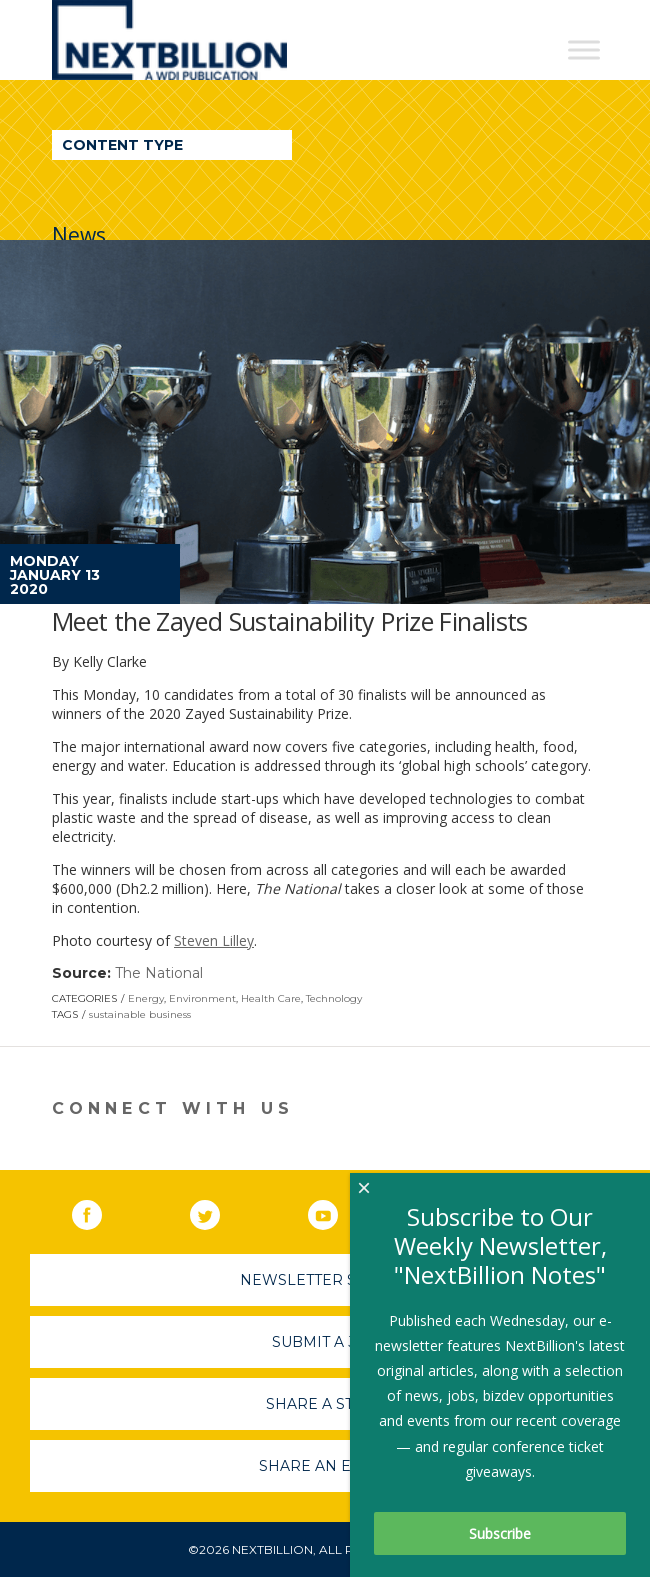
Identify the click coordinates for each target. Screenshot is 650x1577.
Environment (202, 998)
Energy (146, 998)
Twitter (219, 1211)
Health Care (271, 998)
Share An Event (325, 1466)
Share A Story (325, 1404)
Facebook (101, 1211)
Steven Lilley (214, 940)
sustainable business (140, 1014)
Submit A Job (325, 1342)
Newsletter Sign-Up (325, 1280)
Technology (334, 998)
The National (159, 973)
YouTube (337, 1211)
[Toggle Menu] (584, 49)
